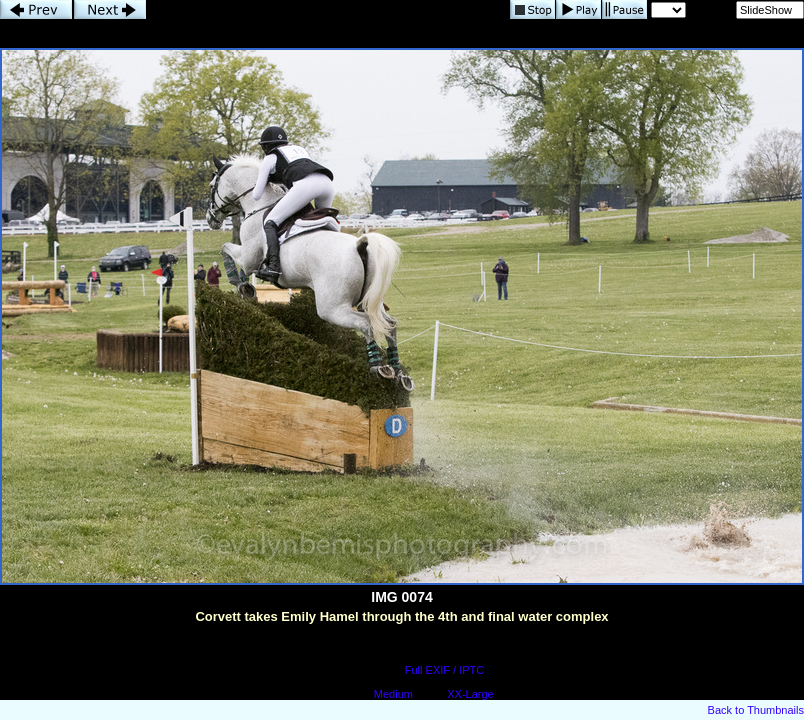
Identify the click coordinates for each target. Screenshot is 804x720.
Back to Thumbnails (756, 710)
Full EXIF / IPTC (444, 670)
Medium (393, 694)
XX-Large (470, 694)
